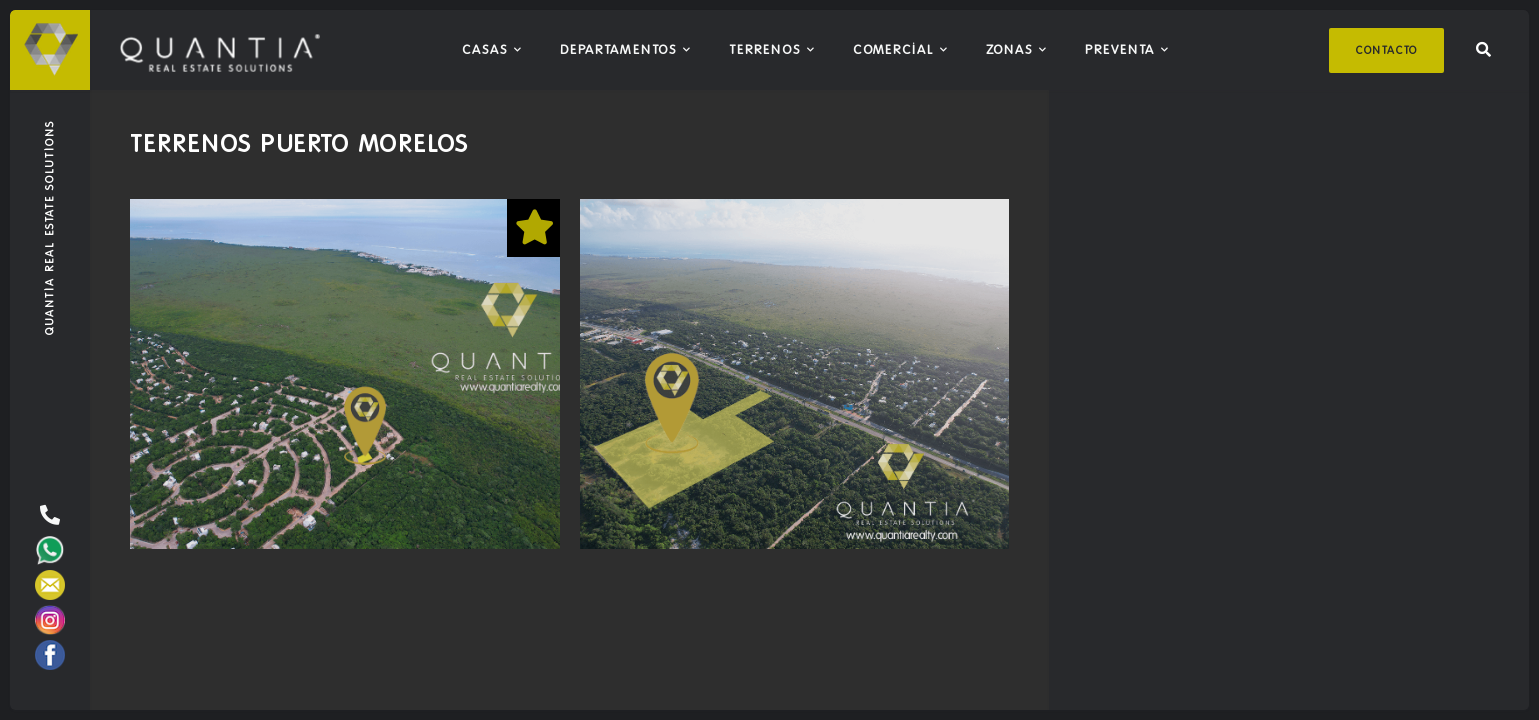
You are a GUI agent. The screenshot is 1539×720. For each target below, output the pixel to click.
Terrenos (765, 49)
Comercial (893, 49)
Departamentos (618, 49)
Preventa (1120, 49)
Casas (485, 49)
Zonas (1009, 49)
